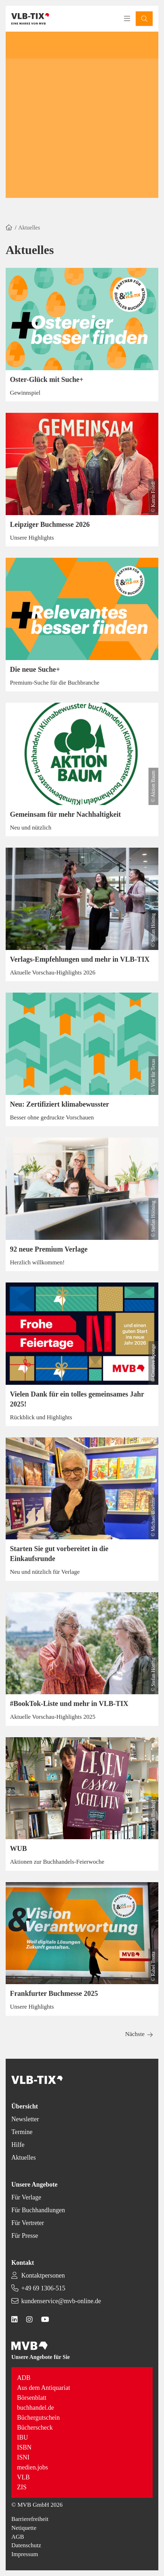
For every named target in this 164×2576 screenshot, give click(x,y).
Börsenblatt (31, 2397)
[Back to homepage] (30, 19)
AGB (17, 2536)
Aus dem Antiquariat (43, 2387)
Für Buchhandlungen (38, 2210)
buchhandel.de (35, 2407)
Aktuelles (23, 2157)
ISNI (23, 2457)
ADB (23, 2377)
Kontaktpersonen (43, 2275)
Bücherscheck (35, 2427)
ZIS (22, 2487)
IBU (22, 2437)
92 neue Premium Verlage (48, 1249)
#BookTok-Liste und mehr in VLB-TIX (69, 1703)
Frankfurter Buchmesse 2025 (54, 1993)
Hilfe (17, 2144)
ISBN (24, 2447)
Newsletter (25, 2119)
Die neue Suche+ (35, 669)
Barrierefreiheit (30, 2519)
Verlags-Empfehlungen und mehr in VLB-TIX (79, 959)
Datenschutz (26, 2545)
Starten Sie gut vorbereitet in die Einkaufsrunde (59, 1553)
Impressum (24, 2554)
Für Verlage (26, 2197)
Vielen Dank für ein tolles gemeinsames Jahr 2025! (77, 1399)
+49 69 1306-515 (43, 2288)
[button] (144, 18)
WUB (18, 1848)
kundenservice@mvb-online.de (61, 2301)
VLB (23, 2477)
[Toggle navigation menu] (127, 19)
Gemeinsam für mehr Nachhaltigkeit (65, 814)
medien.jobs (32, 2467)
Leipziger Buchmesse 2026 (50, 524)
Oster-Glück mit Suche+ (46, 379)
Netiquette (23, 2527)
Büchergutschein (38, 2417)
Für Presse (24, 2235)
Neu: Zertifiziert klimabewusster (59, 1104)
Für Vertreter (27, 2222)
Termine (22, 2131)
